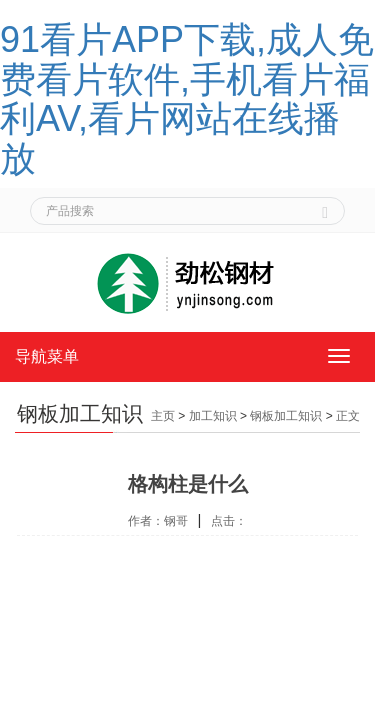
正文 (348, 416)
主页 (163, 416)
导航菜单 (47, 356)
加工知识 (213, 416)
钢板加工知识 (286, 416)
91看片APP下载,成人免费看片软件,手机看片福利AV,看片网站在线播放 (187, 99)
